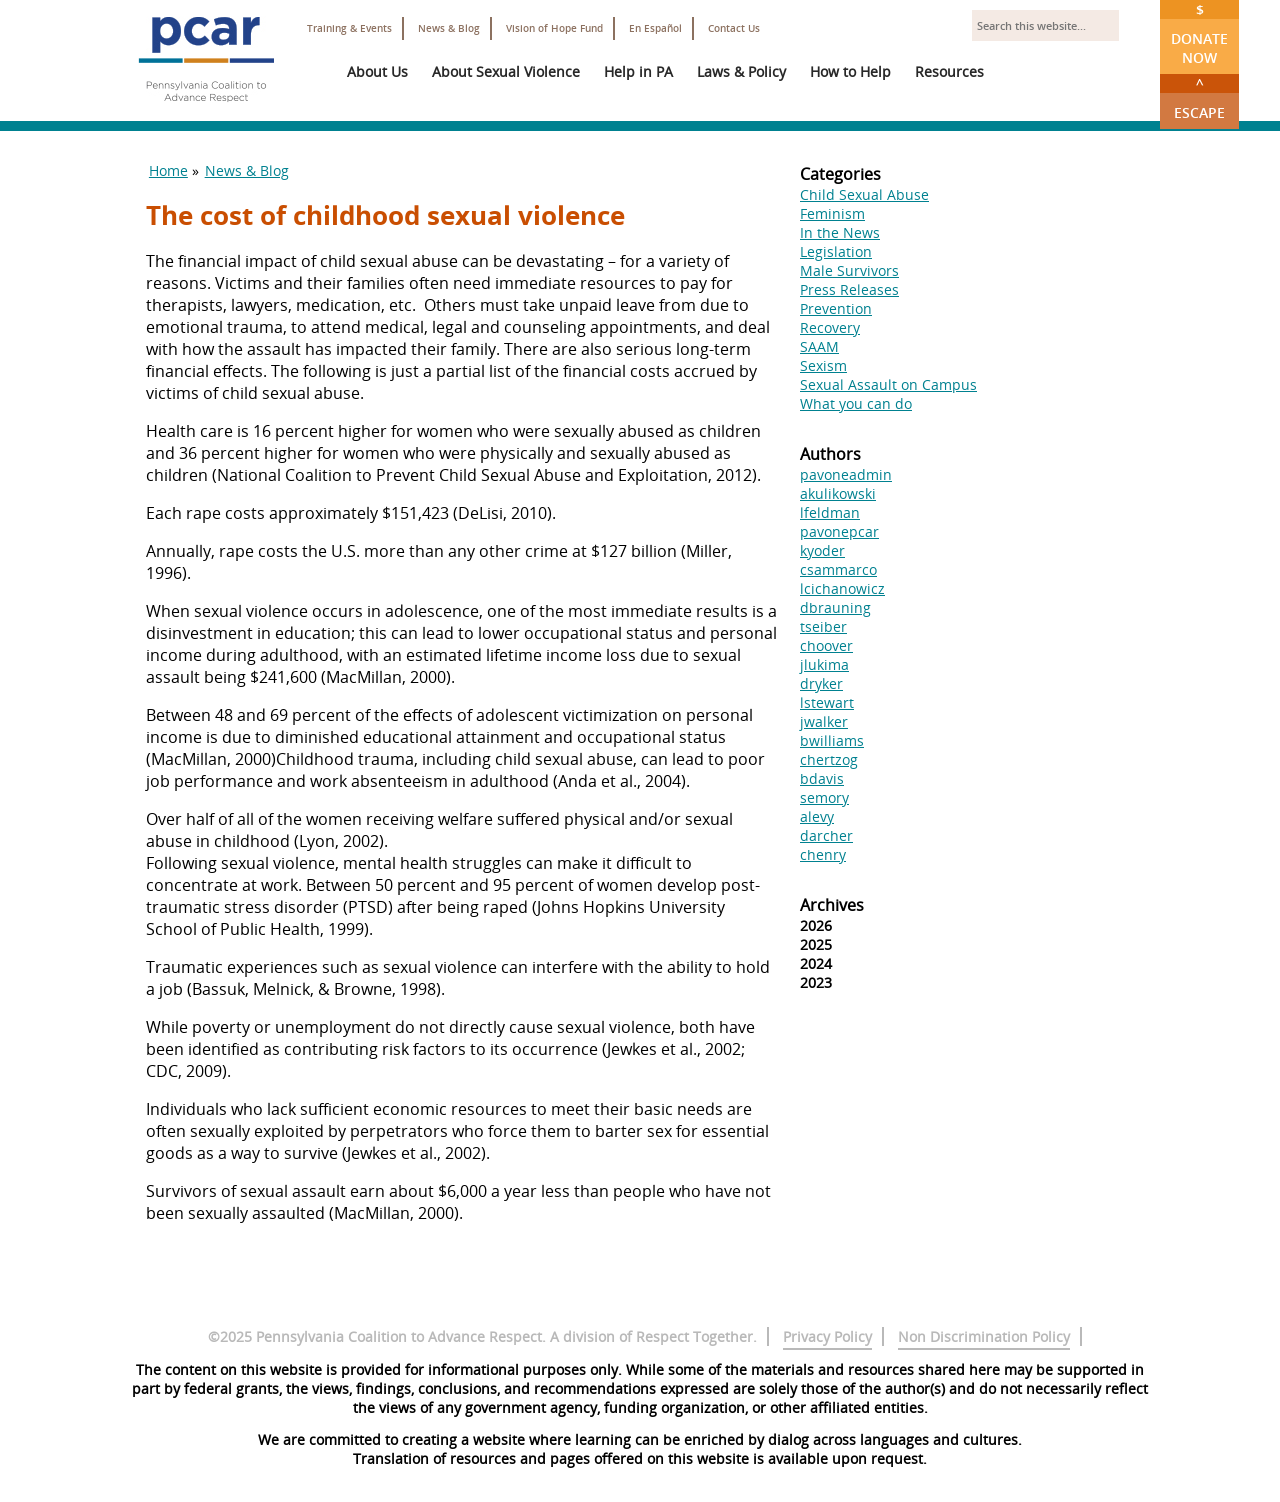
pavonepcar (839, 531)
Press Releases (849, 289)
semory (824, 797)
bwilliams (832, 740)
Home (168, 170)
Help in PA (638, 71)
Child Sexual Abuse (864, 194)
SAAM (819, 346)
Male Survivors (849, 270)
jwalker (824, 721)
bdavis (822, 778)
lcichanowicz (842, 588)
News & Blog (449, 28)
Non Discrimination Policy (984, 1336)
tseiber (823, 626)
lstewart (827, 702)
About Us (377, 71)
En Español (655, 28)
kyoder (822, 550)
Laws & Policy (741, 71)
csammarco (838, 569)
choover (826, 645)
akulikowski (838, 493)
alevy (817, 816)
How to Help (850, 71)
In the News (840, 232)
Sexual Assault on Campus (888, 384)
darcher (826, 835)
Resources (949, 71)
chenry (823, 854)
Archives (832, 905)
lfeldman (830, 512)
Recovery (830, 327)
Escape (1199, 98)
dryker (821, 683)
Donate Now (1199, 33)
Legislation (836, 251)
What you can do (856, 403)
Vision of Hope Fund (554, 28)
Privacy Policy (827, 1336)
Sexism (823, 365)
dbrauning (835, 607)
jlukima (824, 664)
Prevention (836, 308)
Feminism (832, 213)
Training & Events (349, 28)
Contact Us (734, 28)
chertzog (829, 759)
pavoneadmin (846, 474)
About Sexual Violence (506, 71)
